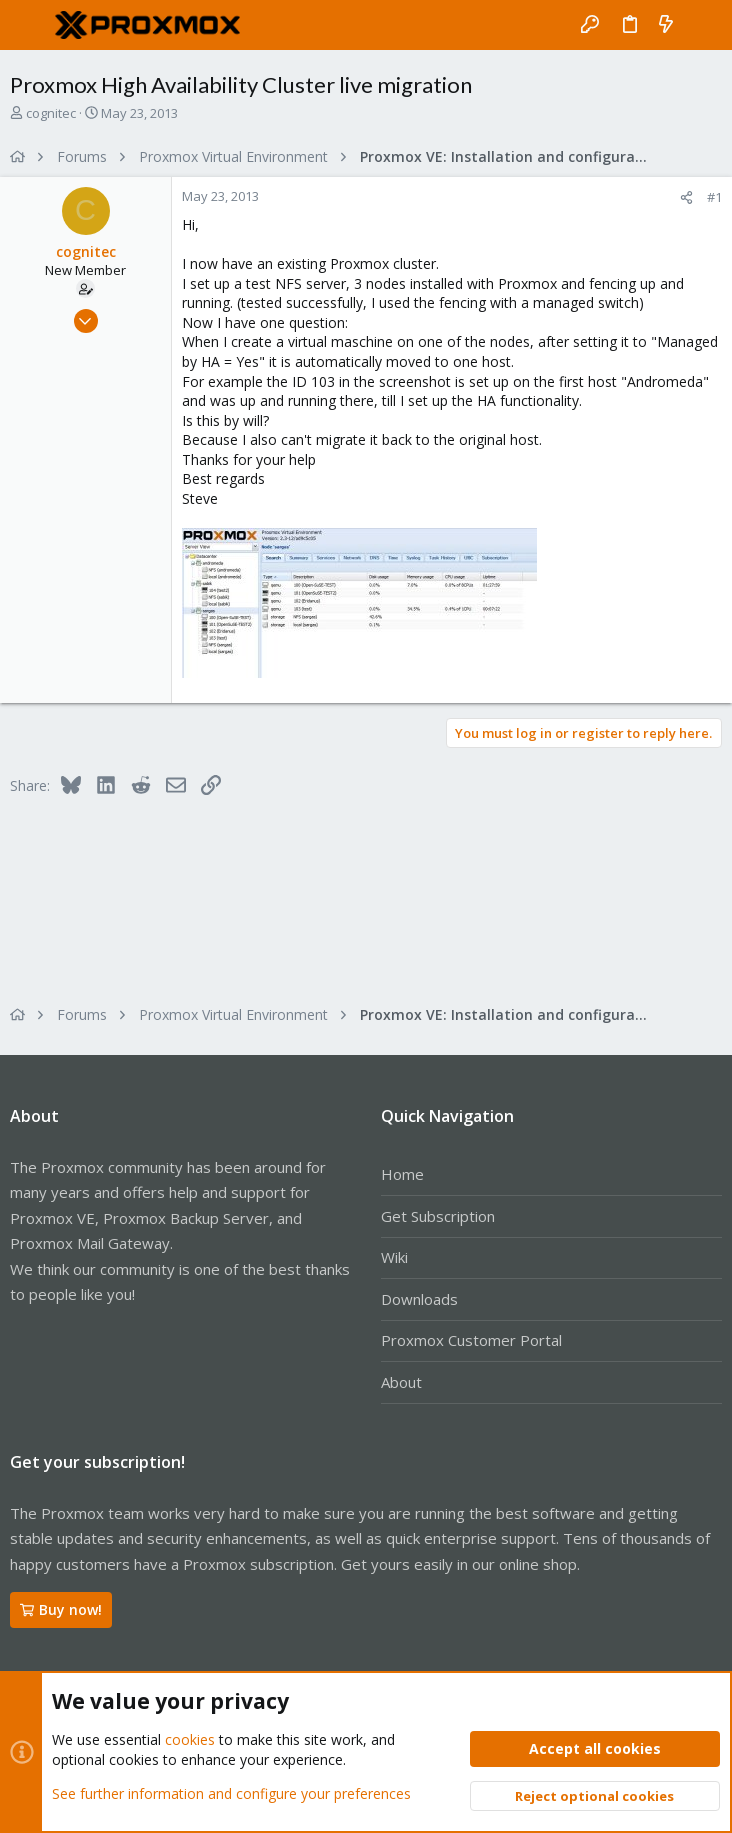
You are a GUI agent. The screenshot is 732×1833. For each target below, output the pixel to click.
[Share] (686, 197)
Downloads (419, 1299)
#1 (714, 197)
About (401, 1382)
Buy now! (61, 1609)
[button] (30, 25)
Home (402, 1174)
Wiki (394, 1257)
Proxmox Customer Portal (471, 1340)
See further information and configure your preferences (231, 1792)
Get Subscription (438, 1216)
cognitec (51, 113)
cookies (190, 1739)
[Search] (702, 25)
